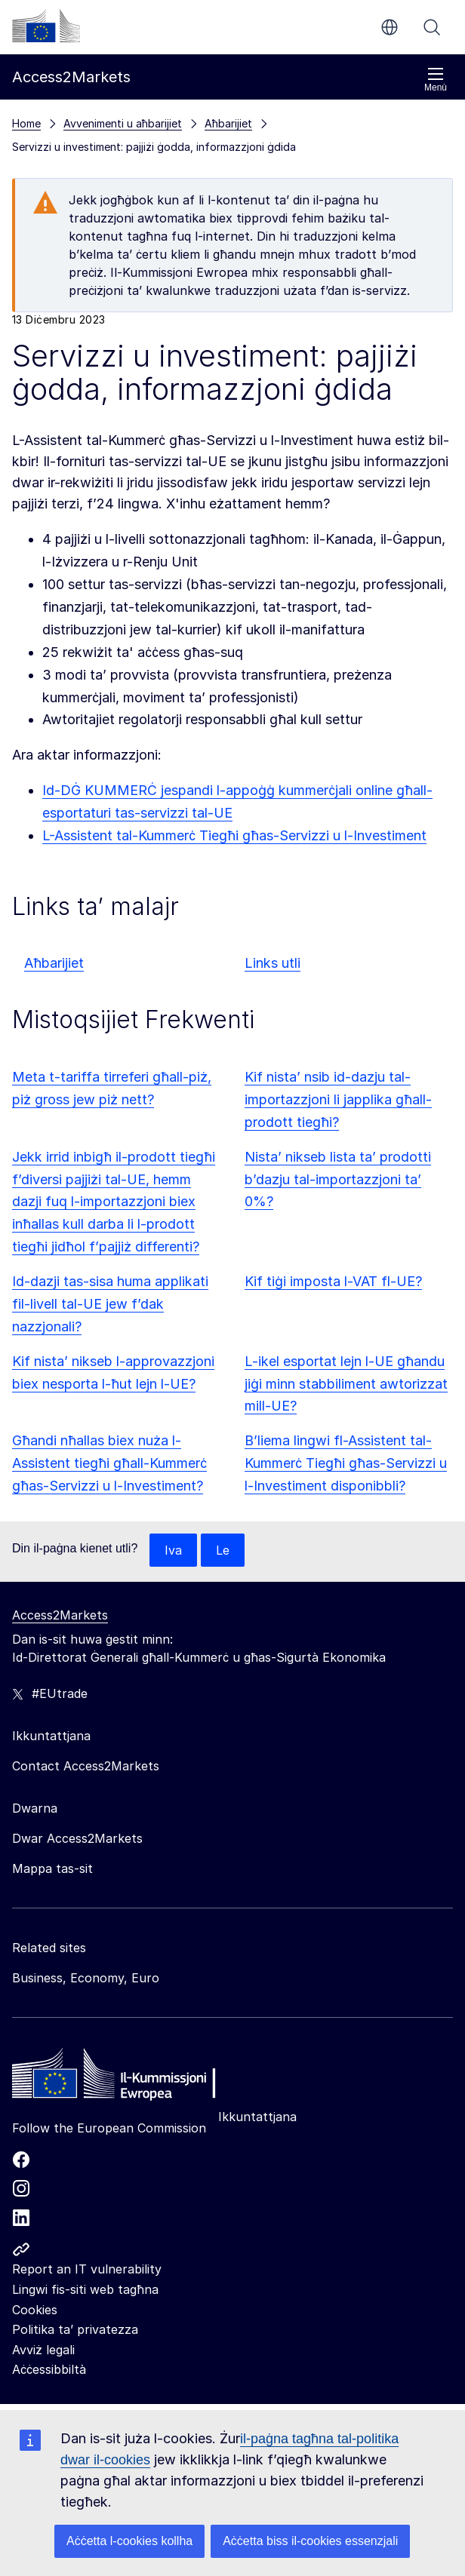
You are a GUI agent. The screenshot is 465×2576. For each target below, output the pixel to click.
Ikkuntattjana (257, 2116)
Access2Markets (60, 1615)
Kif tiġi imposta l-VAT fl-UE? (333, 1281)
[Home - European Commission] (121, 2077)
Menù (435, 79)
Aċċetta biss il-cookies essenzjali (310, 2541)
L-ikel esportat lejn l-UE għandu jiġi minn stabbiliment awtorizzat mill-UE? (346, 1383)
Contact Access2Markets (85, 1765)
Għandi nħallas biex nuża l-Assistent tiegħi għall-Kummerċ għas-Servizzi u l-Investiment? (109, 1463)
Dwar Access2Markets (77, 1838)
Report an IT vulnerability (87, 2269)
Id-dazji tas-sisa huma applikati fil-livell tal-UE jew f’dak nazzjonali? (110, 1303)
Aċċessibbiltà (49, 2369)
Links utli (272, 963)
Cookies (34, 2309)
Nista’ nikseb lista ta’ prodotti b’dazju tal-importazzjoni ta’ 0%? (338, 1179)
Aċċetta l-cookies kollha (129, 2541)
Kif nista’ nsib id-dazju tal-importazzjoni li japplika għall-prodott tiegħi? (338, 1099)
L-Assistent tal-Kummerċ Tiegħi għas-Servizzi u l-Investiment (234, 835)
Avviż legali (43, 2349)
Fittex (432, 27)
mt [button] (389, 27)
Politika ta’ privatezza (75, 2329)
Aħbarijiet (54, 963)
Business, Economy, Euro (85, 1977)
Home (26, 123)
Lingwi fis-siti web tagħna (85, 2289)
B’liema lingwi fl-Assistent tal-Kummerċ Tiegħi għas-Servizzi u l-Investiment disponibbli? (346, 1463)
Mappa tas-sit (52, 1868)
